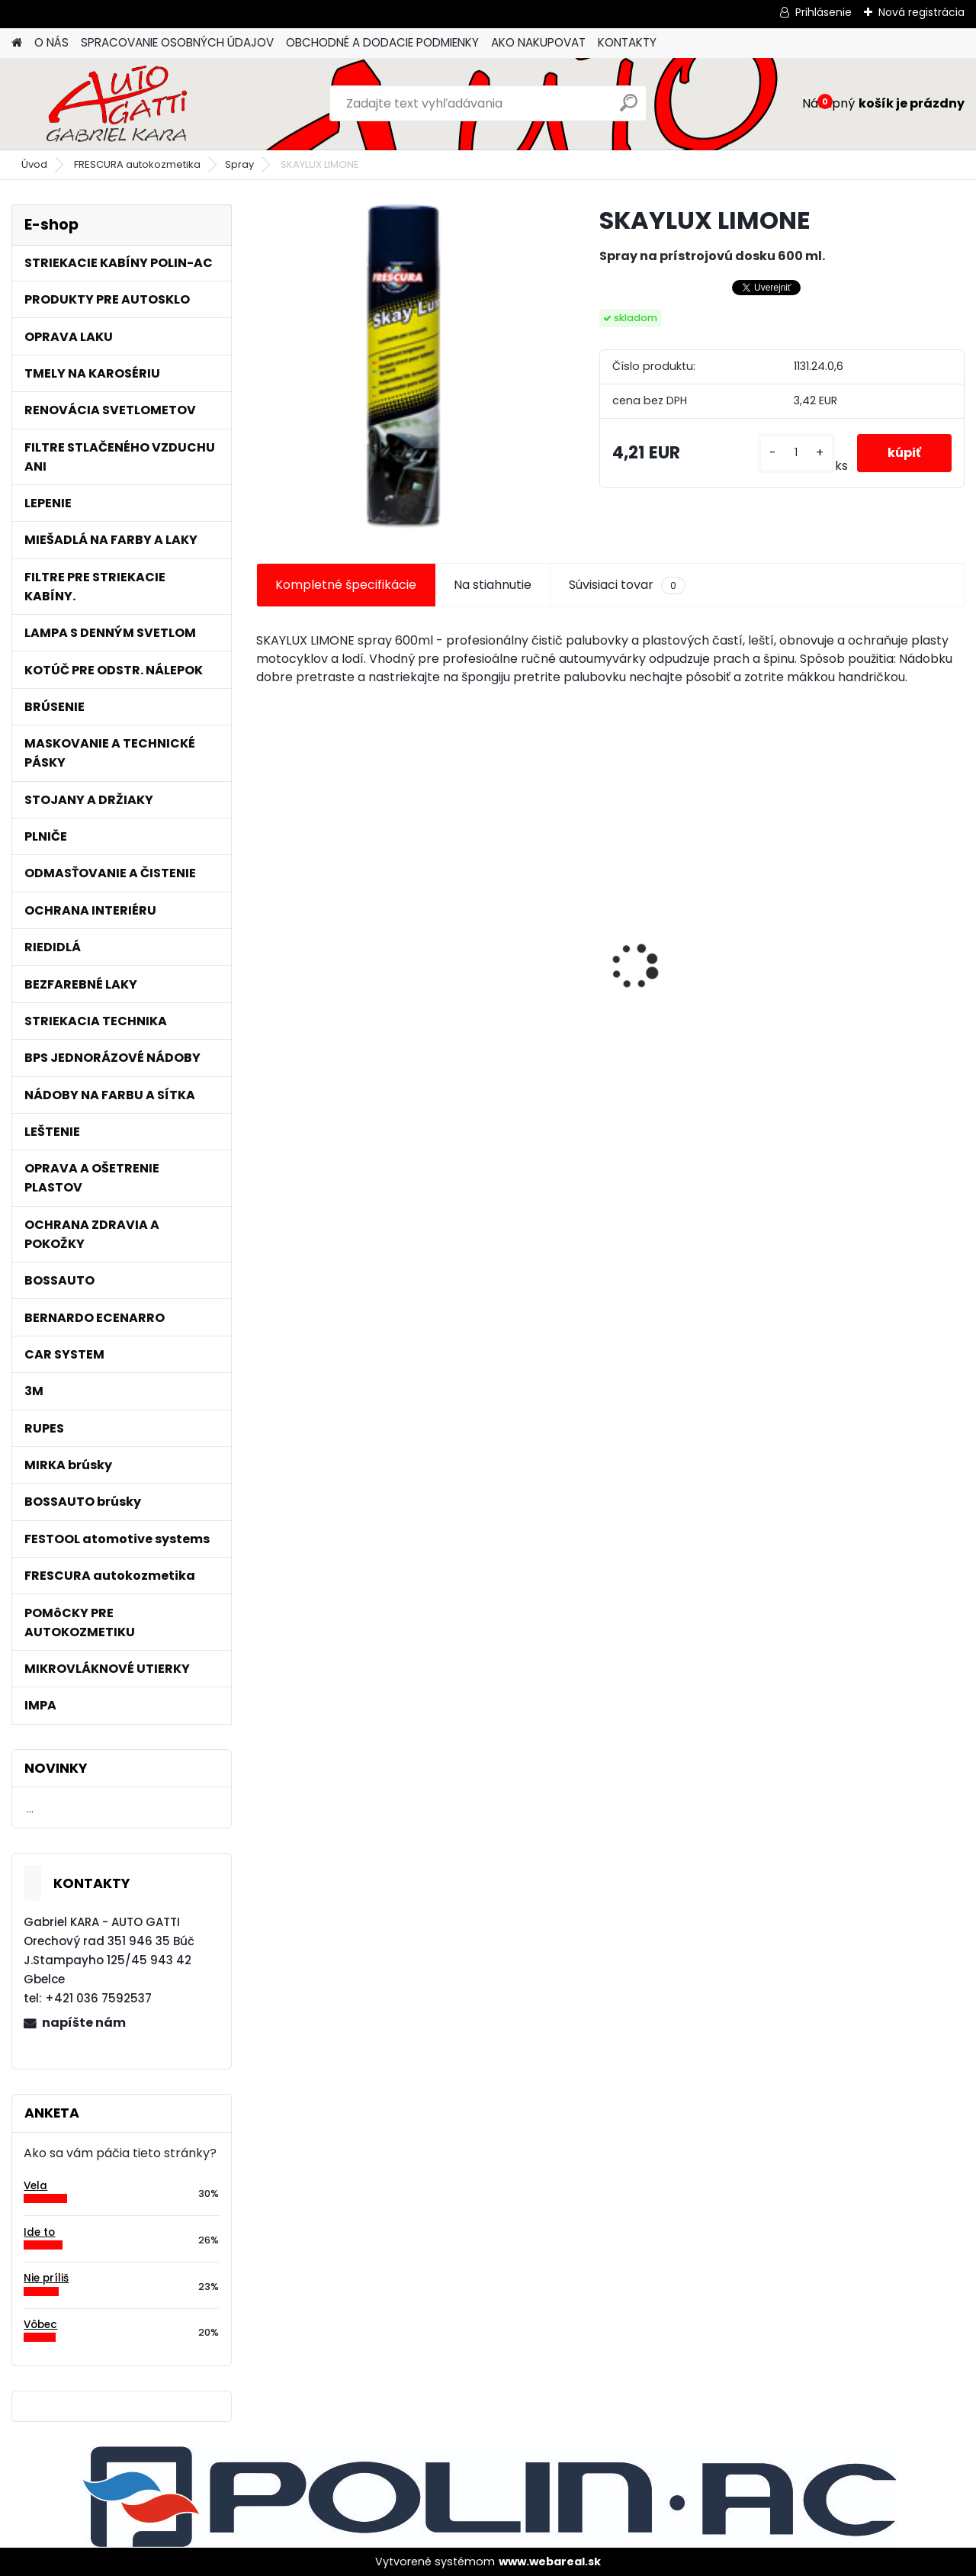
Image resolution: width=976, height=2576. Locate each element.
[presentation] (264, 940)
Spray (239, 164)
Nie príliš (46, 2278)
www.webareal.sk (550, 2561)
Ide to (39, 2232)
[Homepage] (16, 43)
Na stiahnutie (492, 584)
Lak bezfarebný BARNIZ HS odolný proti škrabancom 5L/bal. (693, 966)
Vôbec (40, 2324)
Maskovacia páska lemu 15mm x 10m (879, 958)
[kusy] (796, 452)
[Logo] (116, 104)
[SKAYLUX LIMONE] (403, 366)
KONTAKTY (627, 42)
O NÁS (51, 42)
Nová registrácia (921, 12)
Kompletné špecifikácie (345, 584)
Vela (35, 2186)
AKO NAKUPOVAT (538, 42)
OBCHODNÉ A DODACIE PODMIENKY (382, 42)
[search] (628, 109)
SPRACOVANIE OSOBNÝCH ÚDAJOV (177, 42)
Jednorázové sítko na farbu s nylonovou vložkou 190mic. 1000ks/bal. (331, 965)
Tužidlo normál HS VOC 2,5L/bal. (515, 963)
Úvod (34, 164)
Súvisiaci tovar (627, 585)
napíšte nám (84, 2022)
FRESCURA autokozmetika (137, 164)
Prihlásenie (823, 12)
